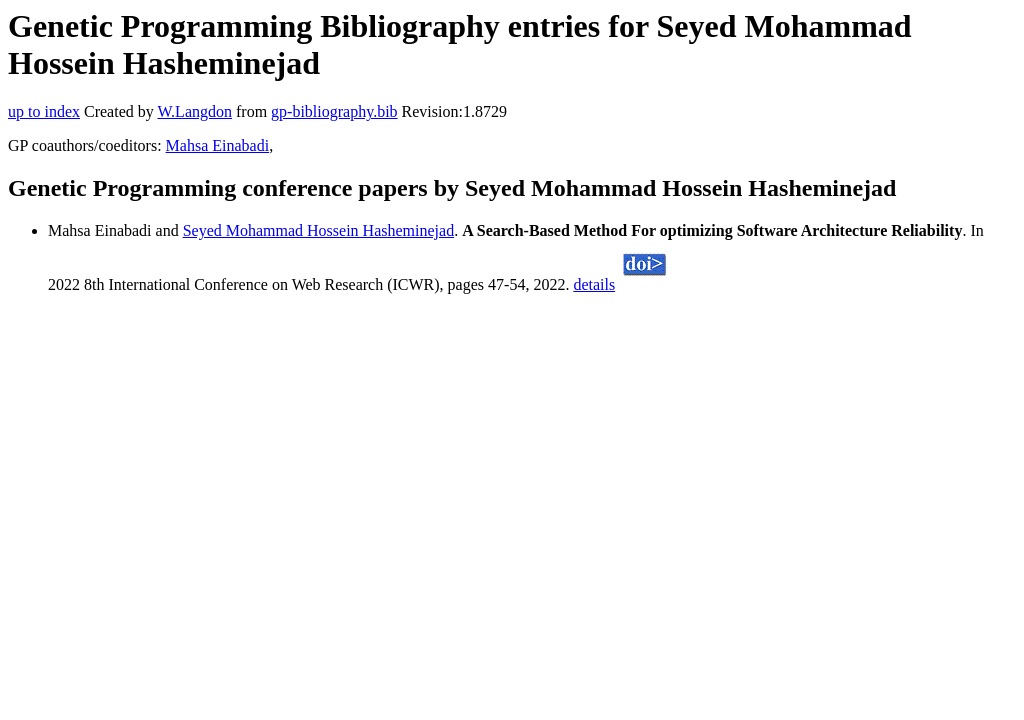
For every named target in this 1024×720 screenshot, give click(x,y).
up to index (44, 111)
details (594, 284)
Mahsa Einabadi (218, 145)
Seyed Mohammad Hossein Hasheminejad (319, 230)
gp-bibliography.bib (334, 111)
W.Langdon (194, 111)
